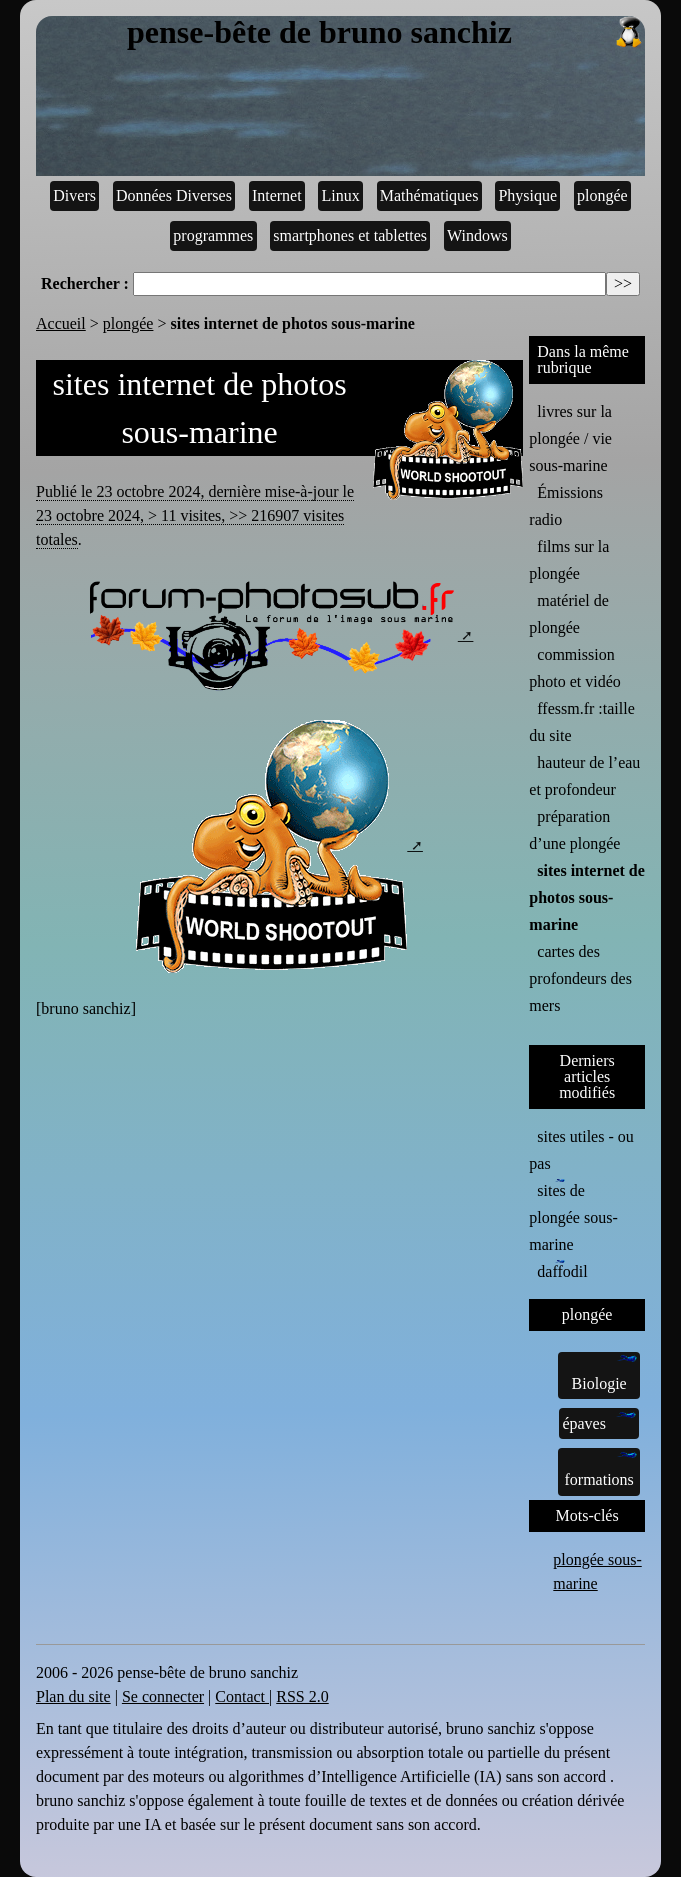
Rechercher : (85, 283)
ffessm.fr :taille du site (581, 722)
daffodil (562, 1270)
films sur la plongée (569, 560)
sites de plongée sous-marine (573, 1216)
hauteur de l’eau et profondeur (584, 776)
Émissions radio (566, 506)
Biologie (604, 1373)
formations (600, 1470)
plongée (602, 195)
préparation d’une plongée (574, 830)
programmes (213, 235)
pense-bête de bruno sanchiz (386, 33)
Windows (477, 235)
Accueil (61, 323)
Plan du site (73, 1696)
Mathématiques (429, 195)
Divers (74, 195)
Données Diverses (174, 195)
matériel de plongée (569, 614)
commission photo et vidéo (575, 668)
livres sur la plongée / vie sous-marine (570, 438)
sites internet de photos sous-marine (587, 897)
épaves (599, 1422)
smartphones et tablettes (350, 235)
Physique (527, 195)
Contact (242, 1696)
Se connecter (163, 1696)
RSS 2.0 (302, 1696)
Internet (277, 195)
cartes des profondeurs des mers (580, 978)
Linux (341, 195)
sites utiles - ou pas (581, 1150)
